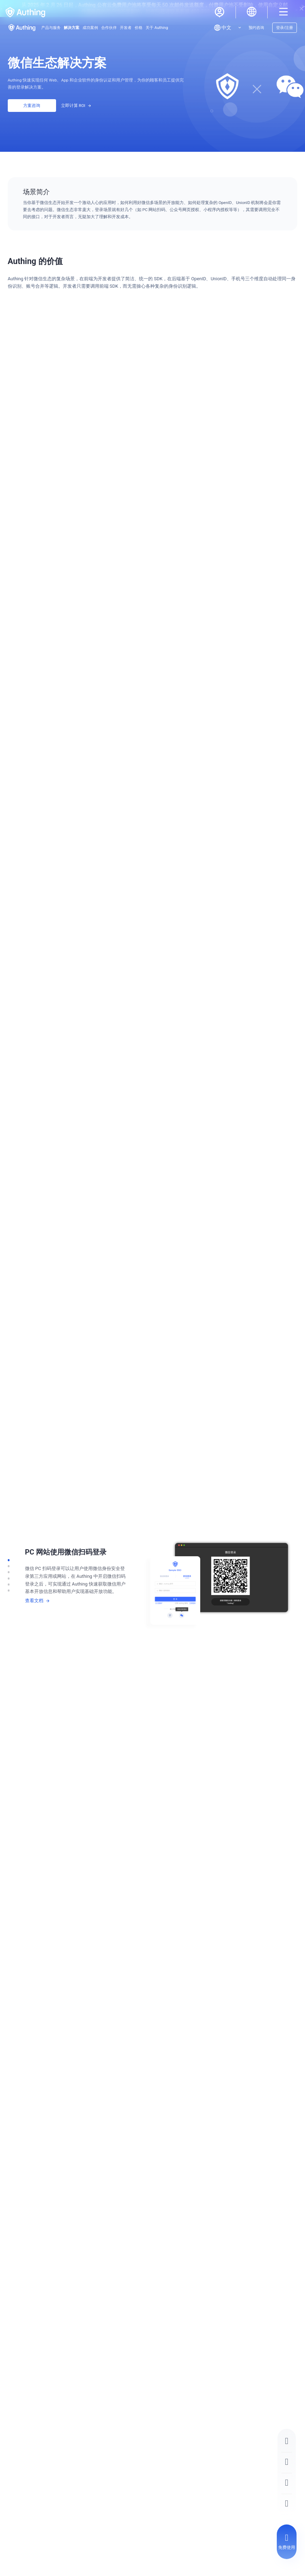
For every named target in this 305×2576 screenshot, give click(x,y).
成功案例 (90, 27)
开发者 (126, 27)
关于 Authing (157, 27)
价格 (138, 27)
